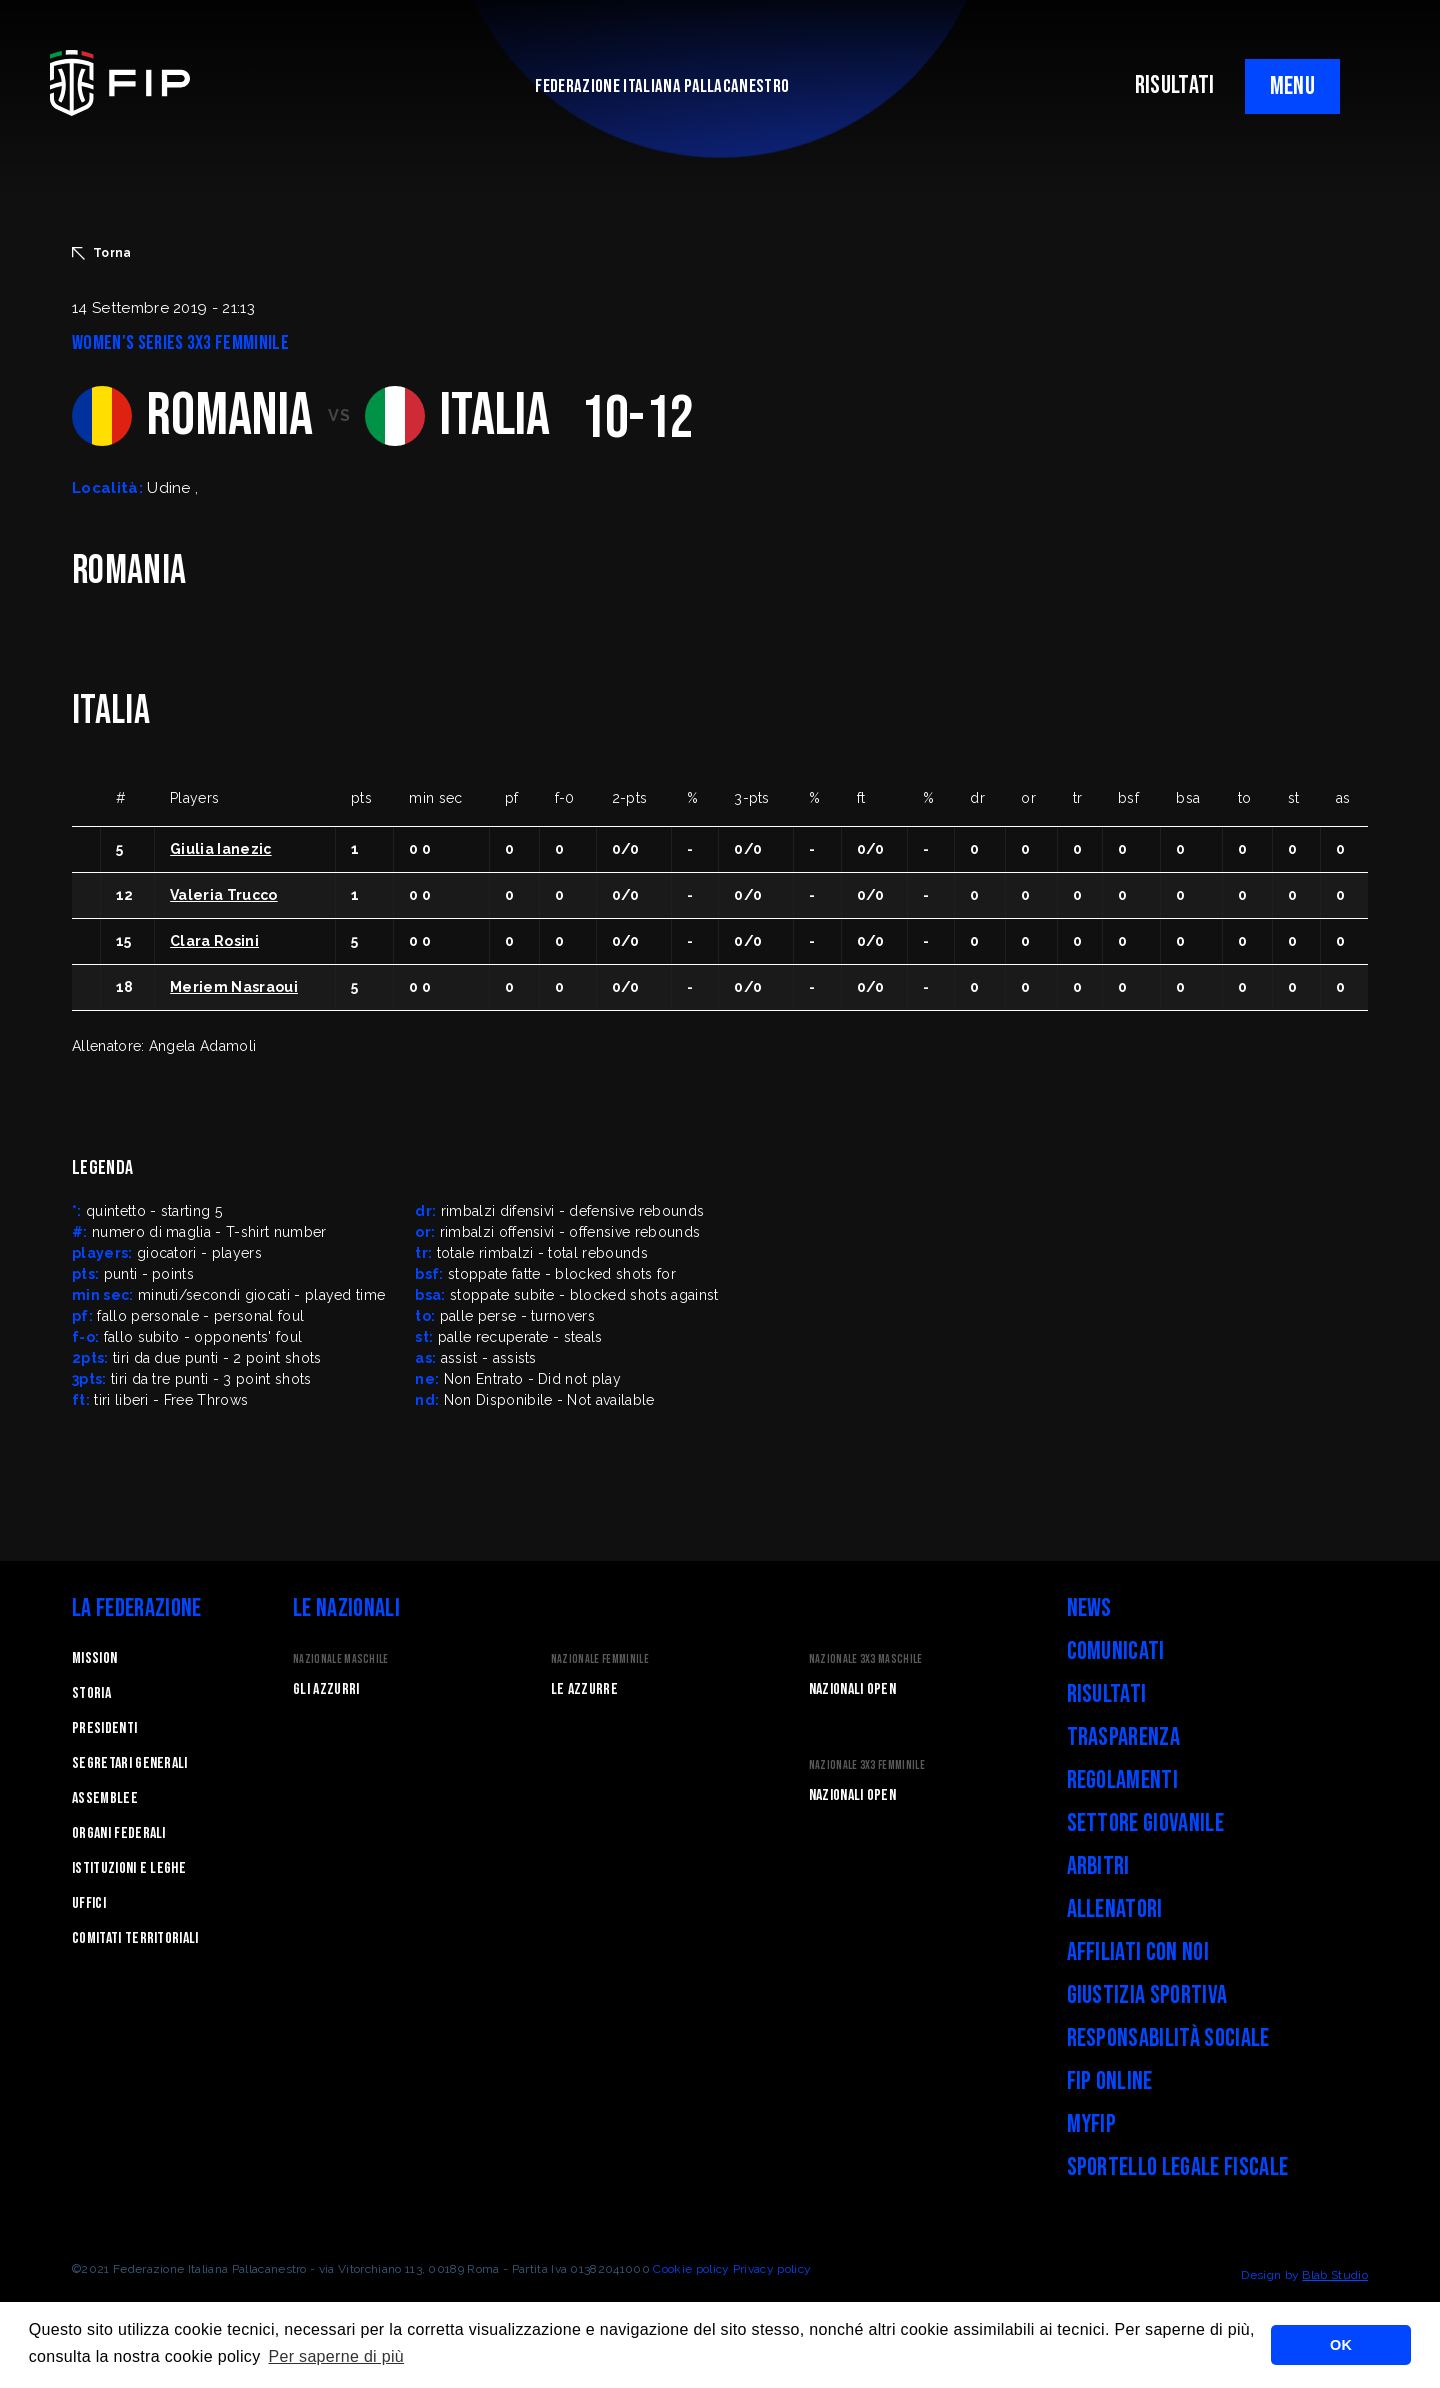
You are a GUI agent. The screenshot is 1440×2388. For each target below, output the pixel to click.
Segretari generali (130, 1763)
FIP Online (1110, 2081)
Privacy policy (772, 2269)
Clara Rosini (214, 941)
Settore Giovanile (1145, 1823)
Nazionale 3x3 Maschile (866, 1659)
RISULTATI (1175, 85)
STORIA (91, 1693)
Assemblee (105, 1798)
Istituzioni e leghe (129, 1868)
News (1089, 1608)
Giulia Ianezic (220, 849)
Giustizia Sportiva (1147, 1995)
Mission (94, 1658)
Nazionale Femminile (600, 1659)
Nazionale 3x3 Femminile (867, 1765)
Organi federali (119, 1833)
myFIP (1092, 2124)
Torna (102, 253)
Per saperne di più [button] (336, 2356)
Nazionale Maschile (341, 1659)
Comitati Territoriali (135, 1938)
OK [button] (1341, 2345)
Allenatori (1115, 1909)
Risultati (1107, 1694)
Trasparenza (1124, 1737)
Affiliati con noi (1138, 1952)
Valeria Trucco (223, 895)
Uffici (89, 1903)
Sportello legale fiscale (1178, 2167)
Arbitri (1098, 1866)
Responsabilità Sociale (1168, 2038)
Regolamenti (1123, 1780)
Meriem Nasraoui (234, 987)
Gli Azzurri (326, 1689)
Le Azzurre (584, 1689)
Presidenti (104, 1728)
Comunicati (1116, 1651)
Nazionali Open (852, 1689)
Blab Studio (1335, 2275)
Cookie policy (691, 2269)
